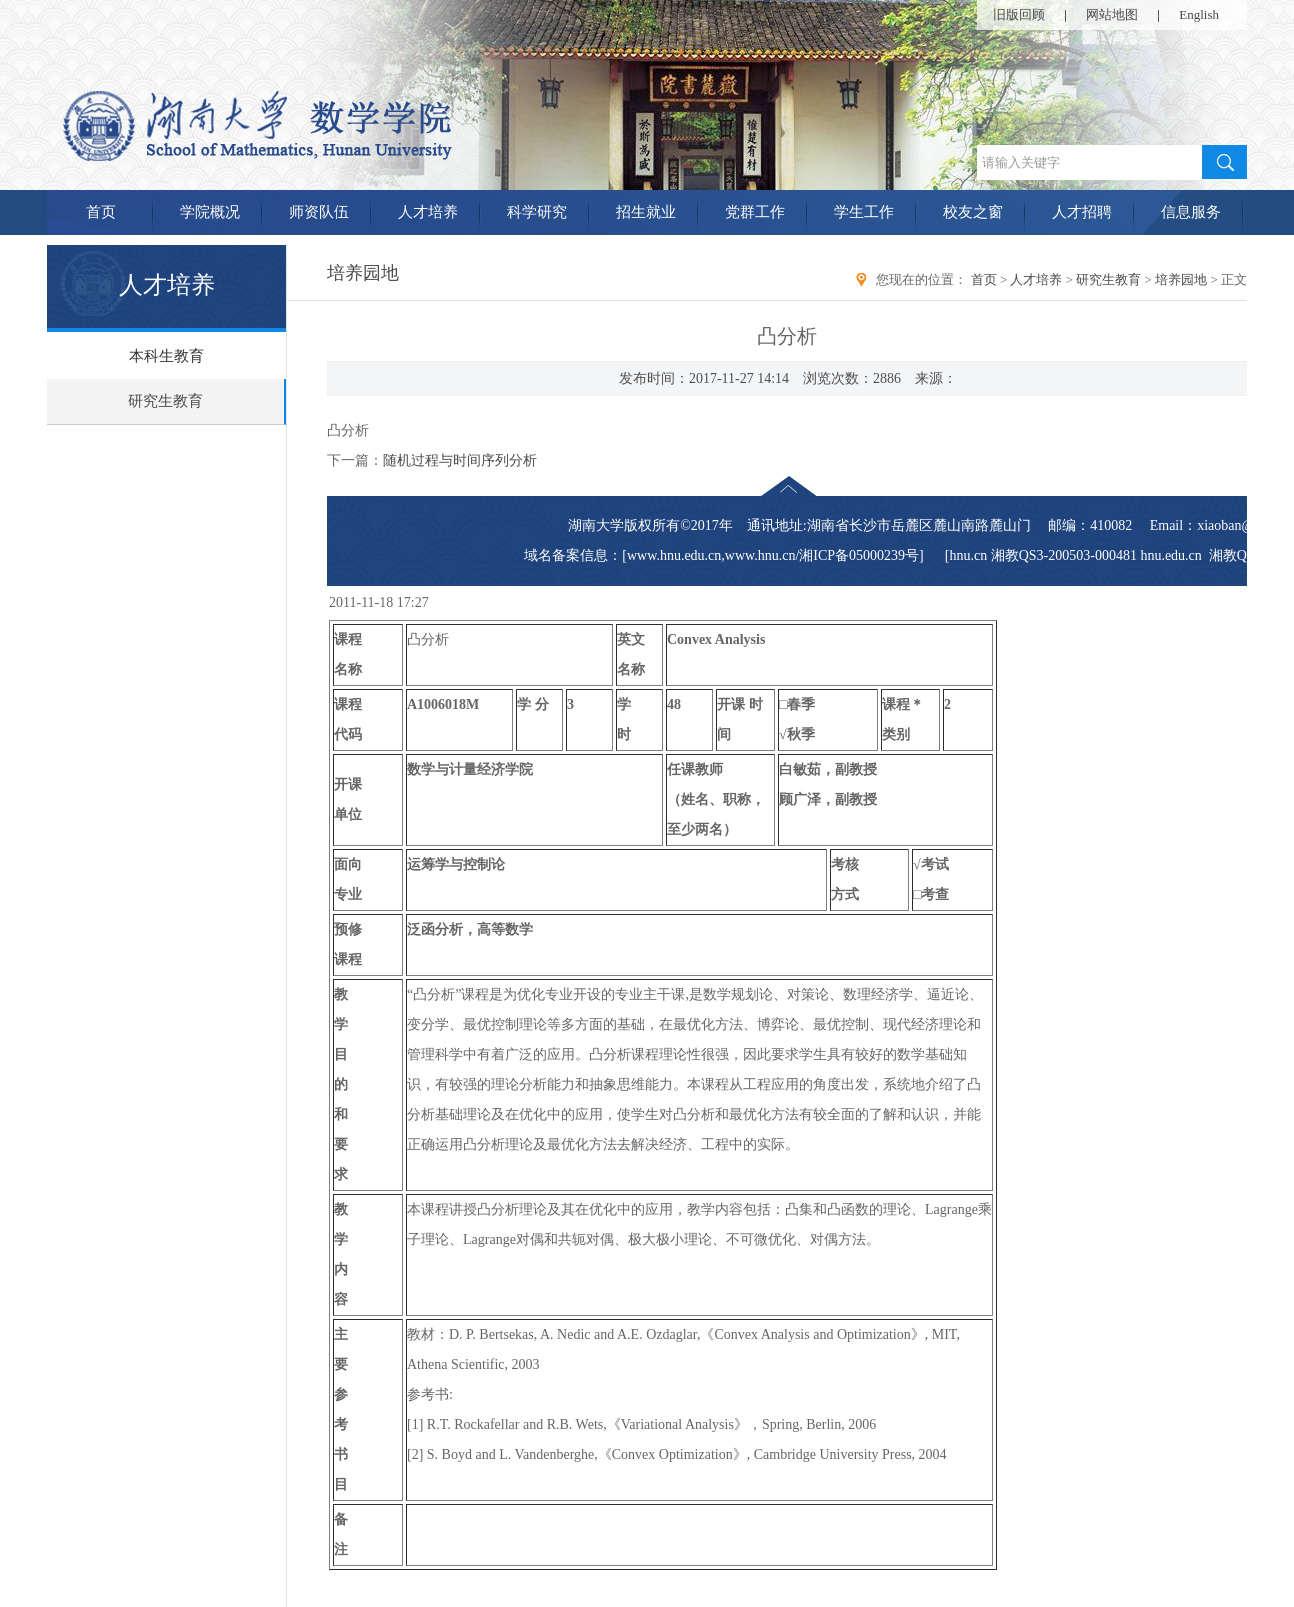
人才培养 (428, 212)
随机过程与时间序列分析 (460, 460)
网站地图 (1112, 14)
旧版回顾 (1019, 14)
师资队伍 (319, 212)
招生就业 (646, 212)
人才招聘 (1082, 212)
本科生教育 (166, 356)
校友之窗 (973, 212)
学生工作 (864, 212)
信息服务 (1191, 212)
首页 (101, 212)
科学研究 (537, 212)
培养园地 (1181, 279)
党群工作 (755, 212)
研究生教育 (165, 401)
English (1199, 14)
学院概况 (210, 212)
